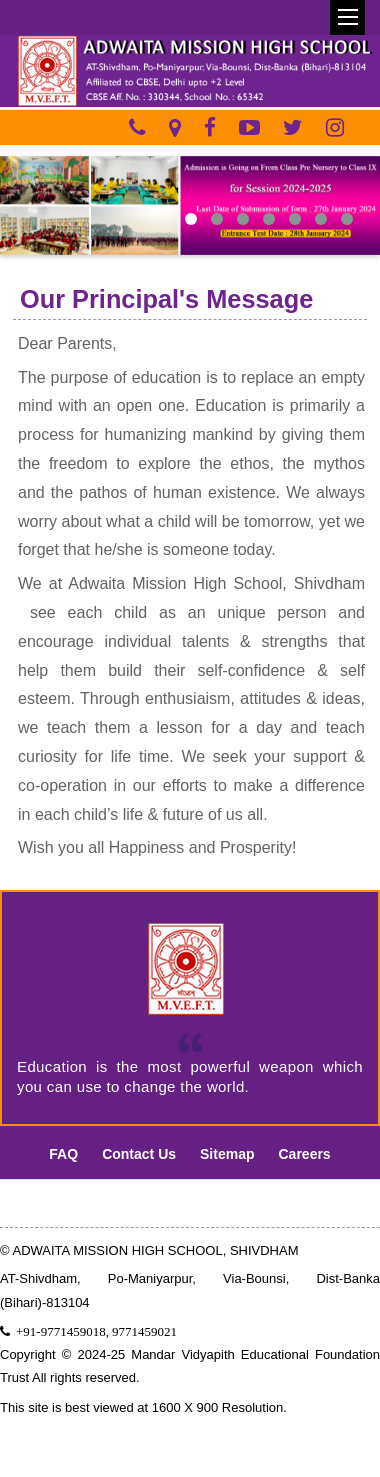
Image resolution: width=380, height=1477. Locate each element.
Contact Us (139, 1154)
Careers (305, 1154)
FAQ (63, 1154)
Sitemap (227, 1154)
